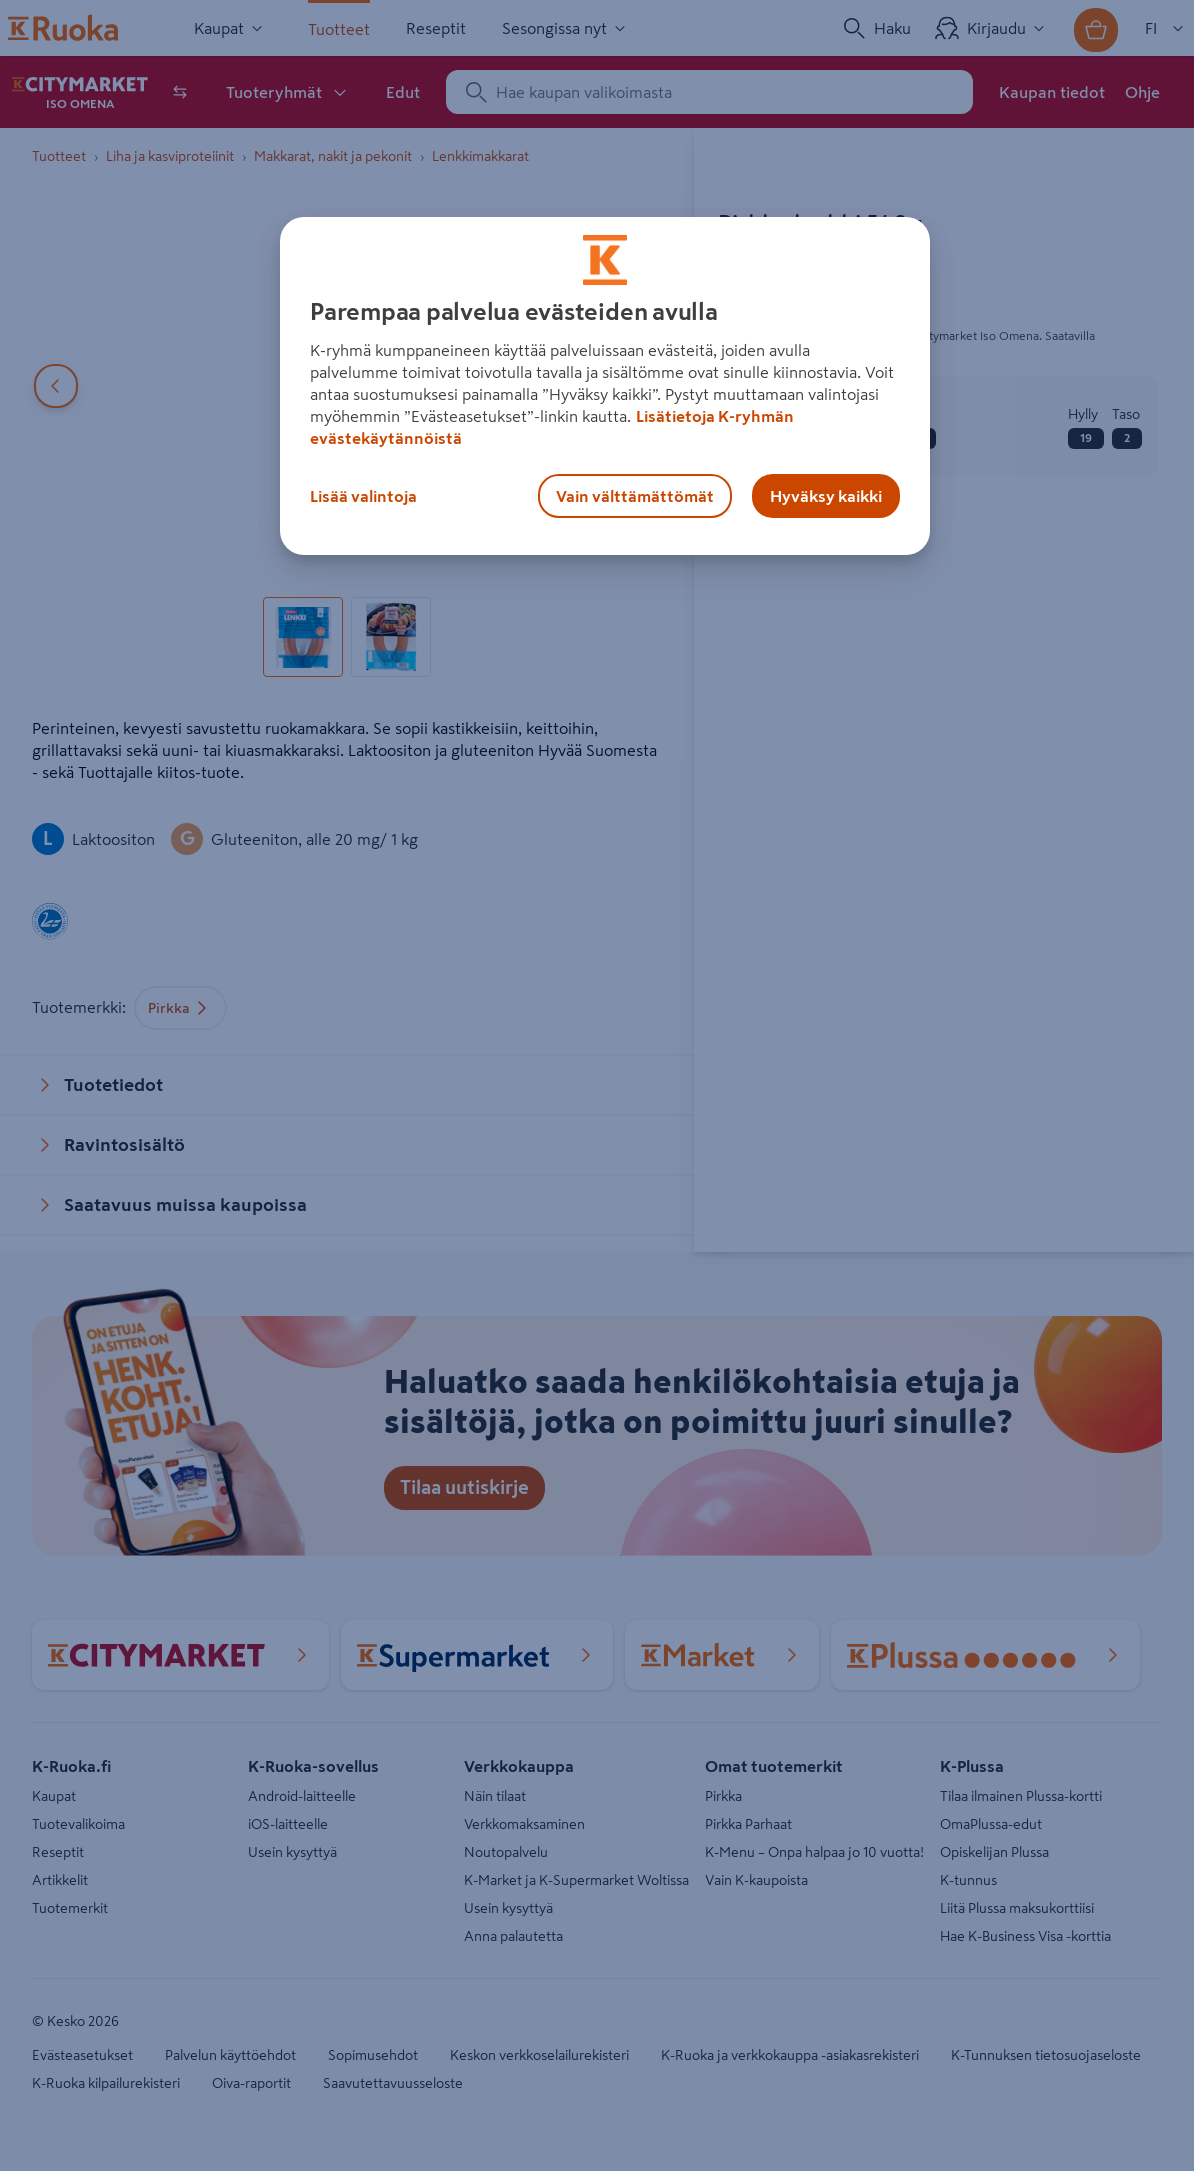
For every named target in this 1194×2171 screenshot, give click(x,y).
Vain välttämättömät (635, 496)
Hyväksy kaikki (826, 496)
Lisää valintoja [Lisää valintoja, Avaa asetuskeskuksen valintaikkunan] (363, 496)
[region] (605, 386)
